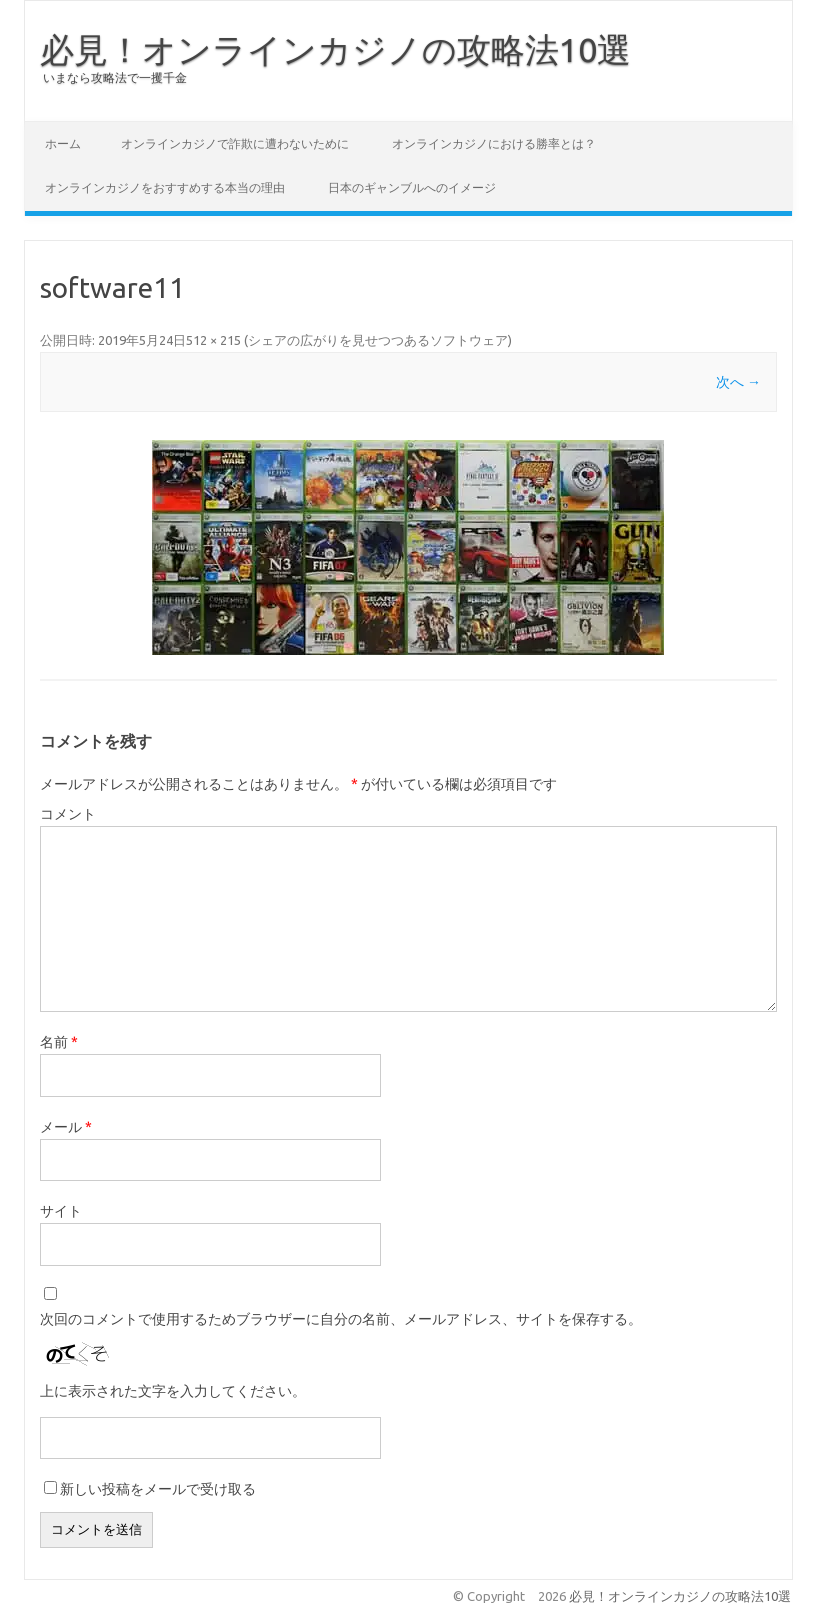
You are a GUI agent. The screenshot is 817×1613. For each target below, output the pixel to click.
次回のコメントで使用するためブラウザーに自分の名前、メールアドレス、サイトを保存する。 (341, 1319)
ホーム (63, 143)
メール (66, 1127)
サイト (61, 1211)
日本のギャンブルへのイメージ (412, 187)
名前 (59, 1042)
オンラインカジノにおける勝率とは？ (494, 143)
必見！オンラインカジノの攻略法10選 (335, 49)
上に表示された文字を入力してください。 (173, 1391)
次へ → (738, 382)
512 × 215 (213, 340)
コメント (68, 814)
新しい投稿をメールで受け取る (158, 1489)
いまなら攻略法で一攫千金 (115, 77)
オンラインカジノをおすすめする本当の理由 (165, 187)
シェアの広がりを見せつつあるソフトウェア (378, 340)
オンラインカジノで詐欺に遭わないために (235, 143)
